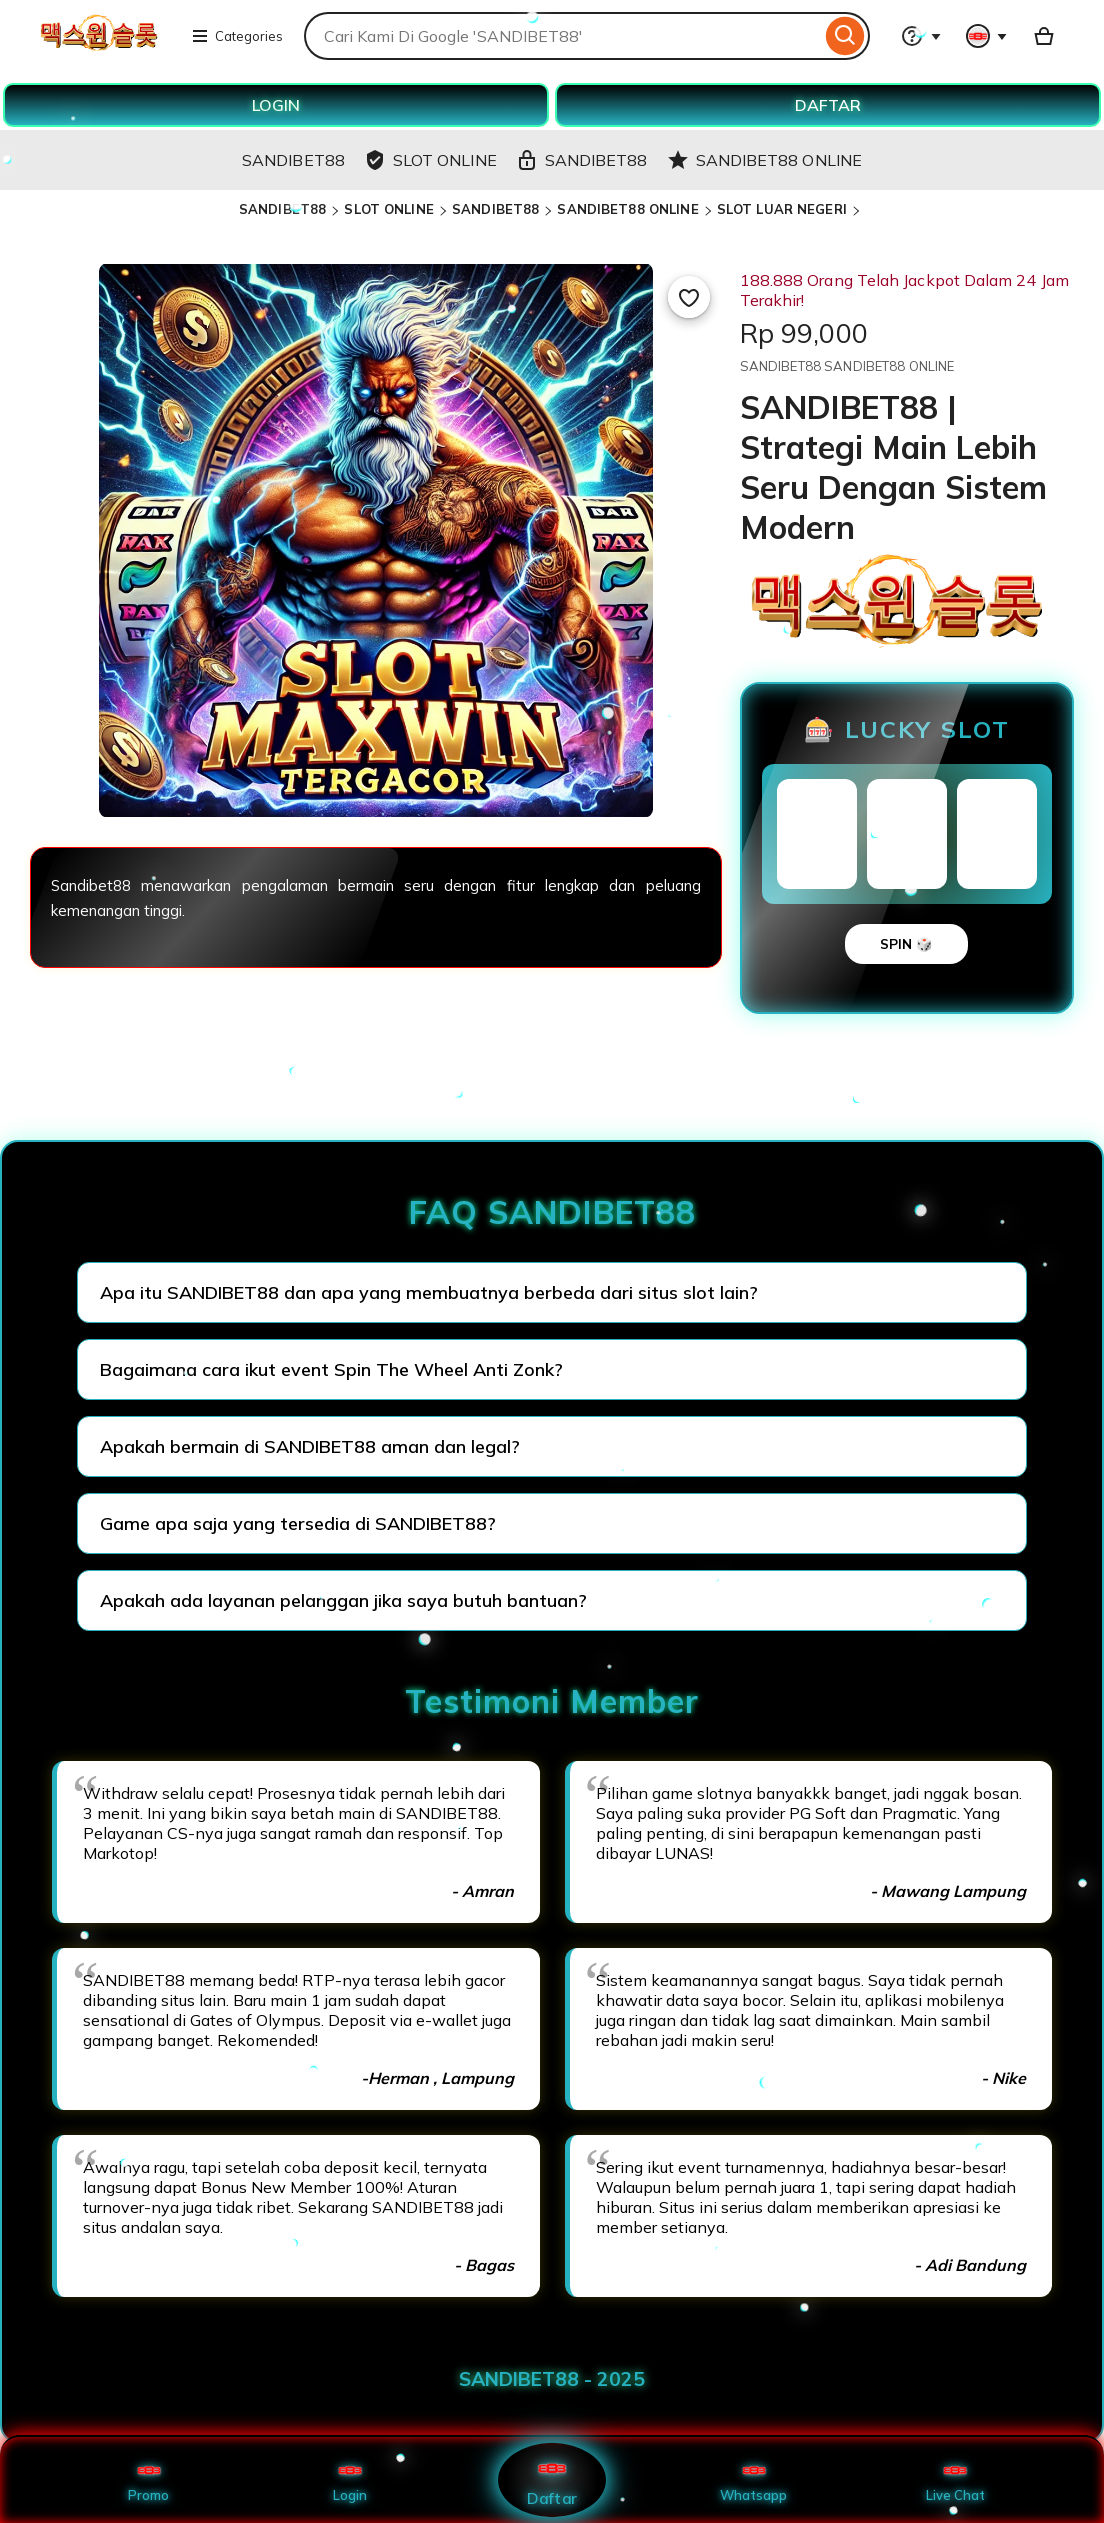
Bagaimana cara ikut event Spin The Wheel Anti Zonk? (331, 1369)
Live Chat (955, 2480)
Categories (237, 36)
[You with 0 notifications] (987, 36)
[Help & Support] (921, 36)
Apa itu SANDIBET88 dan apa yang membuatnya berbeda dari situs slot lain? (429, 1292)
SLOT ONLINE (388, 209)
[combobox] (562, 36)
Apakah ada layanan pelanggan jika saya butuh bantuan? (343, 1600)
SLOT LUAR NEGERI (782, 209)
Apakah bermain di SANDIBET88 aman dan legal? (310, 1446)
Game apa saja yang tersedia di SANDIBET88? (298, 1523)
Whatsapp (754, 2480)
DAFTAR (828, 105)
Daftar (552, 2479)
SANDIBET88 (282, 209)
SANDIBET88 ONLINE (627, 209)
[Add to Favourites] (689, 297)
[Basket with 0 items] (1044, 36)
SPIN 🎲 (906, 944)
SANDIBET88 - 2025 (552, 2379)
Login (350, 2480)
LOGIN (276, 105)
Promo (148, 2480)
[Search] (845, 36)
